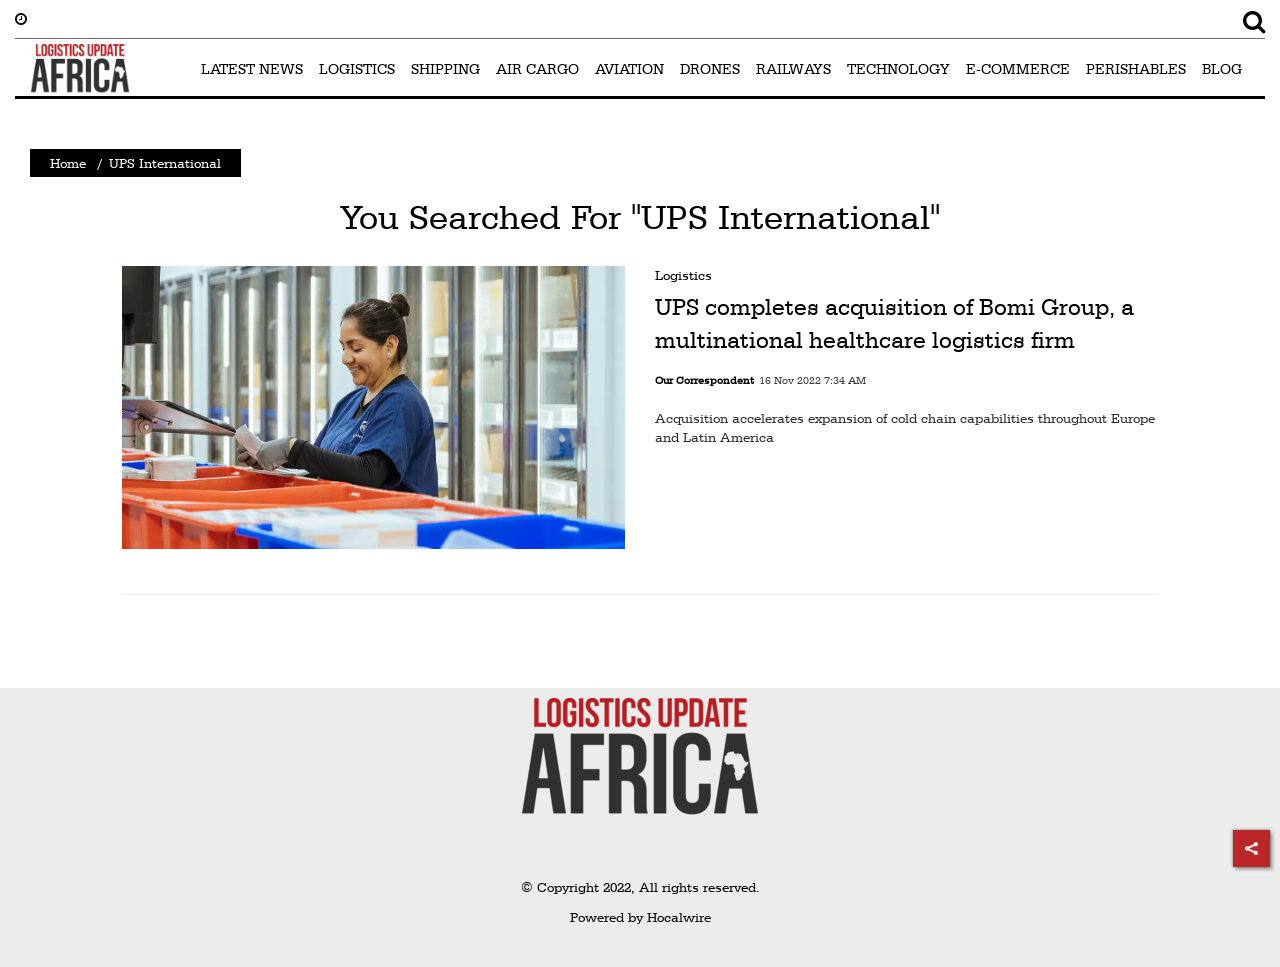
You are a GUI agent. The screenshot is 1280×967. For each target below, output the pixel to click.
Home (68, 163)
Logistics (683, 275)
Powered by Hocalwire (640, 917)
